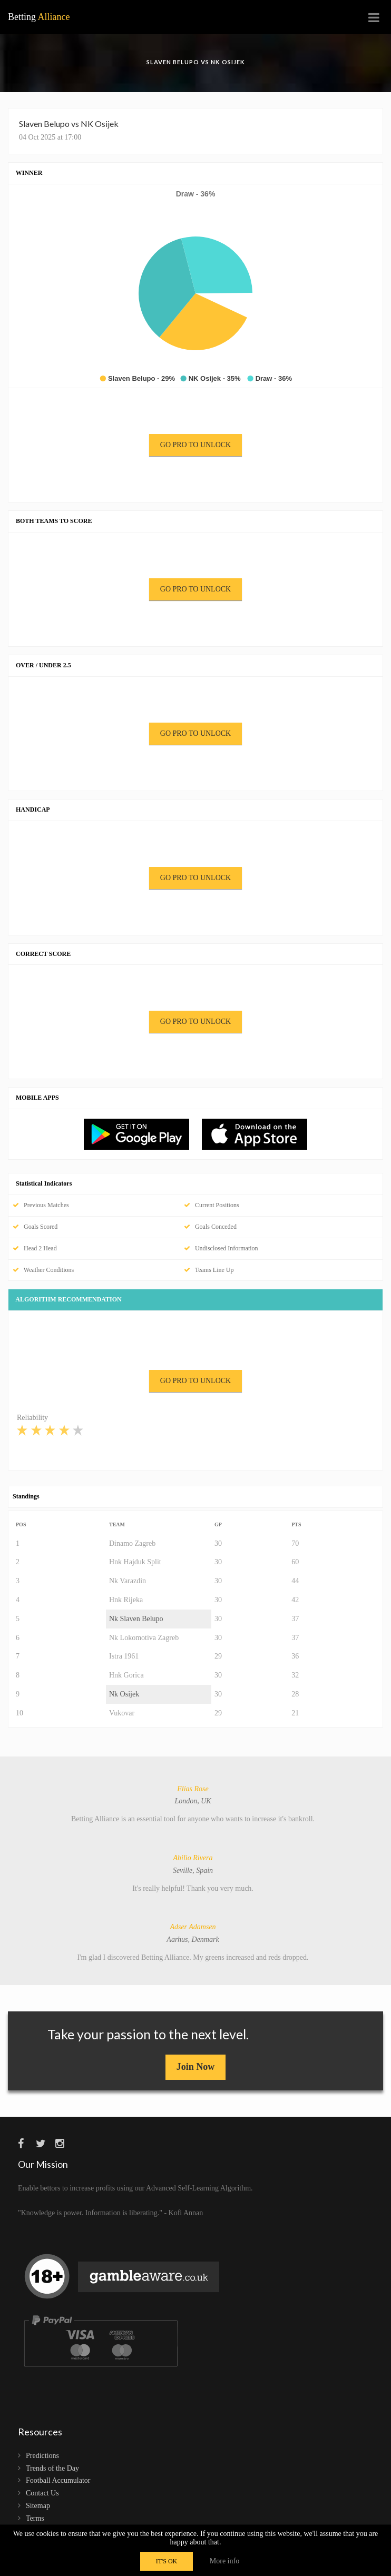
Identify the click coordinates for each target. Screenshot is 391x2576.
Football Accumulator (58, 2480)
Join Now (196, 2066)
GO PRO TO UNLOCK (195, 445)
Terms (35, 2518)
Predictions (42, 2456)
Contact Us (42, 2493)
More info (224, 2561)
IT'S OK (167, 2561)
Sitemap (38, 2506)
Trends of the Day (52, 2468)
